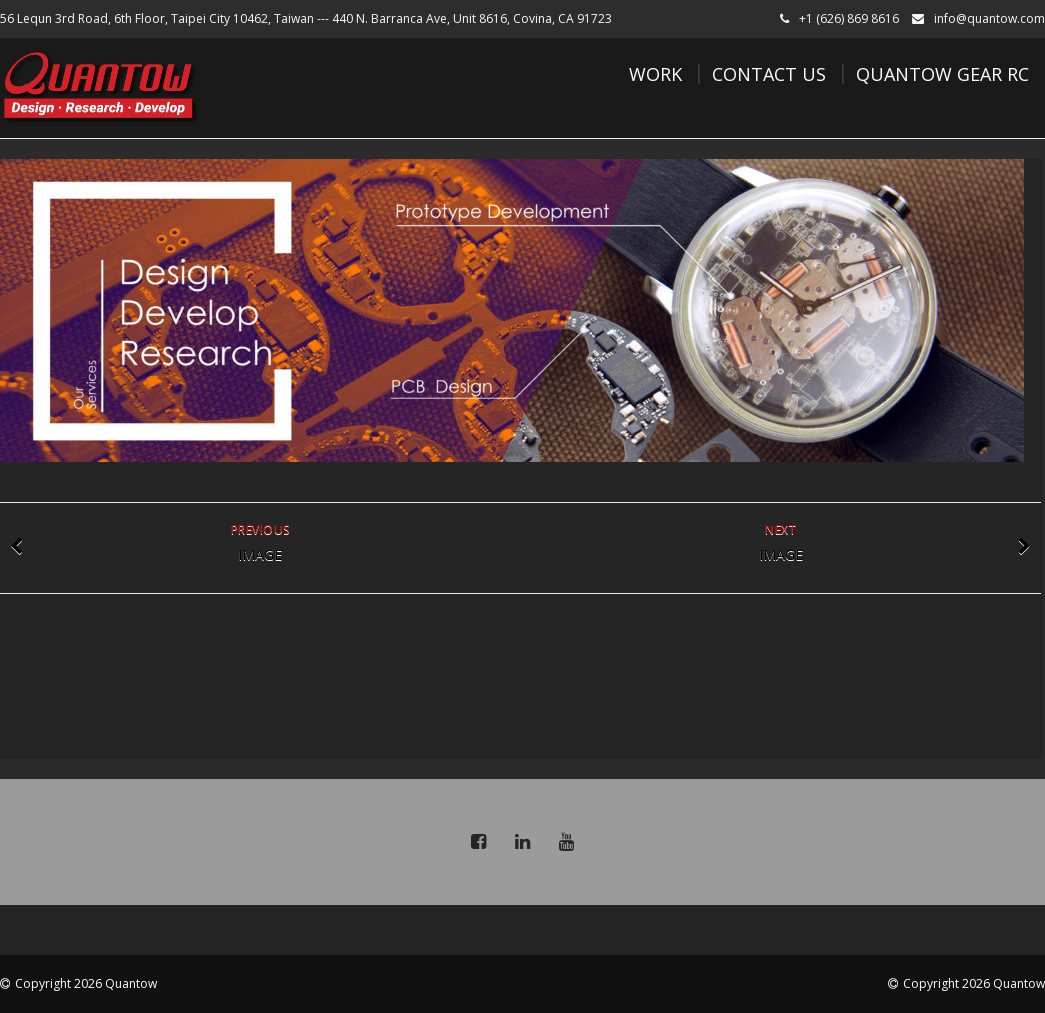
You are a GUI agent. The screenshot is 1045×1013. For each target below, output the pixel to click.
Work (655, 74)
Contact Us (769, 74)
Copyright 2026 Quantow (86, 983)
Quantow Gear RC (942, 74)
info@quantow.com (989, 18)
